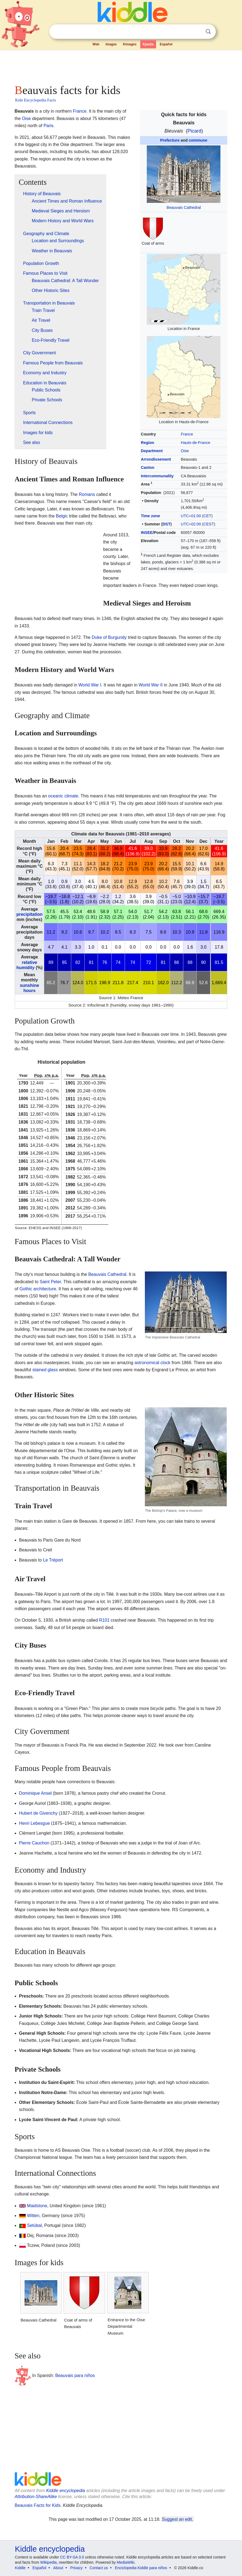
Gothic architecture (37, 1288)
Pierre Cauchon (34, 1843)
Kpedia (148, 44)
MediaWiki (126, 2562)
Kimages (129, 44)
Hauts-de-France (195, 442)
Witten (33, 2215)
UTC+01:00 (191, 516)
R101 (104, 1620)
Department (152, 451)
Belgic (62, 516)
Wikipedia (48, 2562)
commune (198, 140)
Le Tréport (53, 1560)
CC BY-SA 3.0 (72, 2557)
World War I (90, 685)
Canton (147, 467)
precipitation (29, 914)
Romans (87, 494)
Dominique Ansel (35, 1793)
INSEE (147, 532)
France (187, 434)
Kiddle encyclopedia (65, 2490)
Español (166, 44)
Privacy (76, 2568)
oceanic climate (63, 796)
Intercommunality (157, 476)
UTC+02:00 (191, 524)
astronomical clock (153, 1362)
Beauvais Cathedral (184, 207)
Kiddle (20, 2568)
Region (147, 442)
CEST (209, 524)
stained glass (45, 1369)
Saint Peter (50, 1281)
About (58, 2568)
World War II (151, 685)
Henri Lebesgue (34, 1823)
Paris (48, 125)
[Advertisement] (121, 66)
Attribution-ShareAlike (36, 2496)
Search (208, 31)
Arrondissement (156, 459)
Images (111, 44)
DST (167, 524)
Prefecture (170, 140)
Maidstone (37, 2205)
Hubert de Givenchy (38, 1813)
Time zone (150, 516)
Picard (194, 131)
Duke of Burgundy (109, 637)
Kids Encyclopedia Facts (35, 100)
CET (207, 516)
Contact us (99, 2568)
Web (95, 44)
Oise (185, 451)
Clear (197, 31)
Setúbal (34, 2225)
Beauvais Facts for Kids (38, 2505)
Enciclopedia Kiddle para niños (141, 2568)
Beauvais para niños (75, 2375)
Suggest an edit (177, 2519)
